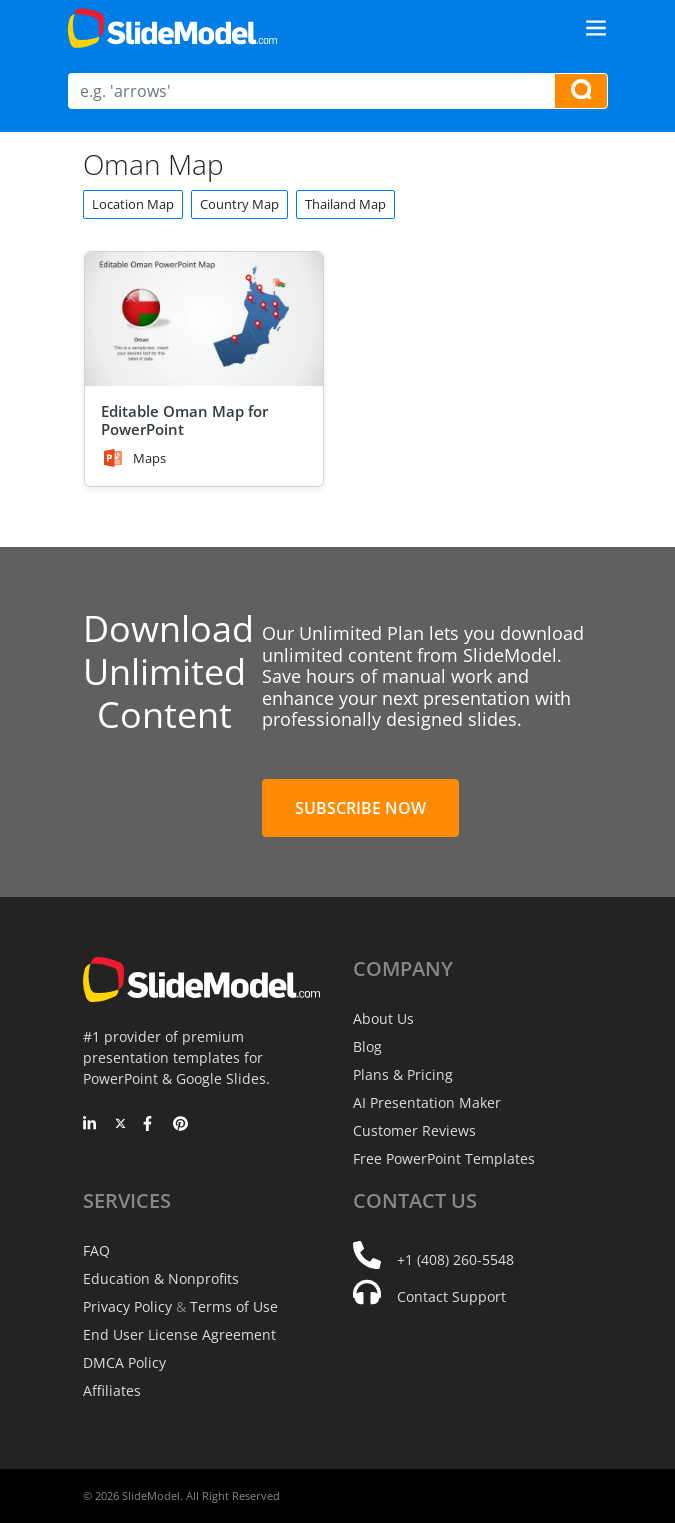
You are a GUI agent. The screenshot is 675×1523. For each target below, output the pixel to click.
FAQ (96, 1250)
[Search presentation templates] (581, 91)
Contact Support (451, 1296)
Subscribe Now (360, 808)
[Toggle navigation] (596, 28)
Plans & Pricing (403, 1074)
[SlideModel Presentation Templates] (172, 28)
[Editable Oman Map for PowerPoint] (204, 319)
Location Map (133, 204)
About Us (383, 1018)
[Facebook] (150, 1125)
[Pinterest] (180, 1125)
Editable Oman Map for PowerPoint (184, 420)
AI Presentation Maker (427, 1102)
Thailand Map (345, 204)
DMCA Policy (124, 1362)
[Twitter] (120, 1125)
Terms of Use (234, 1306)
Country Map (239, 204)
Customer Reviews (414, 1130)
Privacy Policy (127, 1306)
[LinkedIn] (90, 1125)
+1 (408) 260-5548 (455, 1259)
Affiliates (112, 1390)
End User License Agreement (179, 1334)
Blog (367, 1046)
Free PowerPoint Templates (444, 1158)
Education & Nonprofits (161, 1278)
